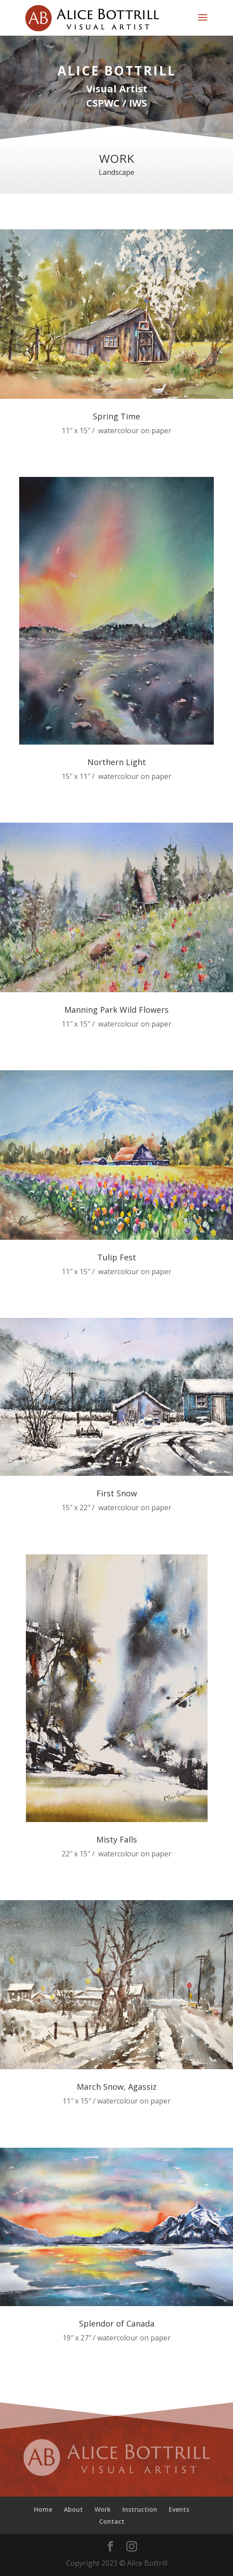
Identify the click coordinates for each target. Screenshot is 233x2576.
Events (179, 2509)
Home (43, 2509)
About (73, 2509)
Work (103, 2509)
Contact (112, 2521)
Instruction (139, 2509)
